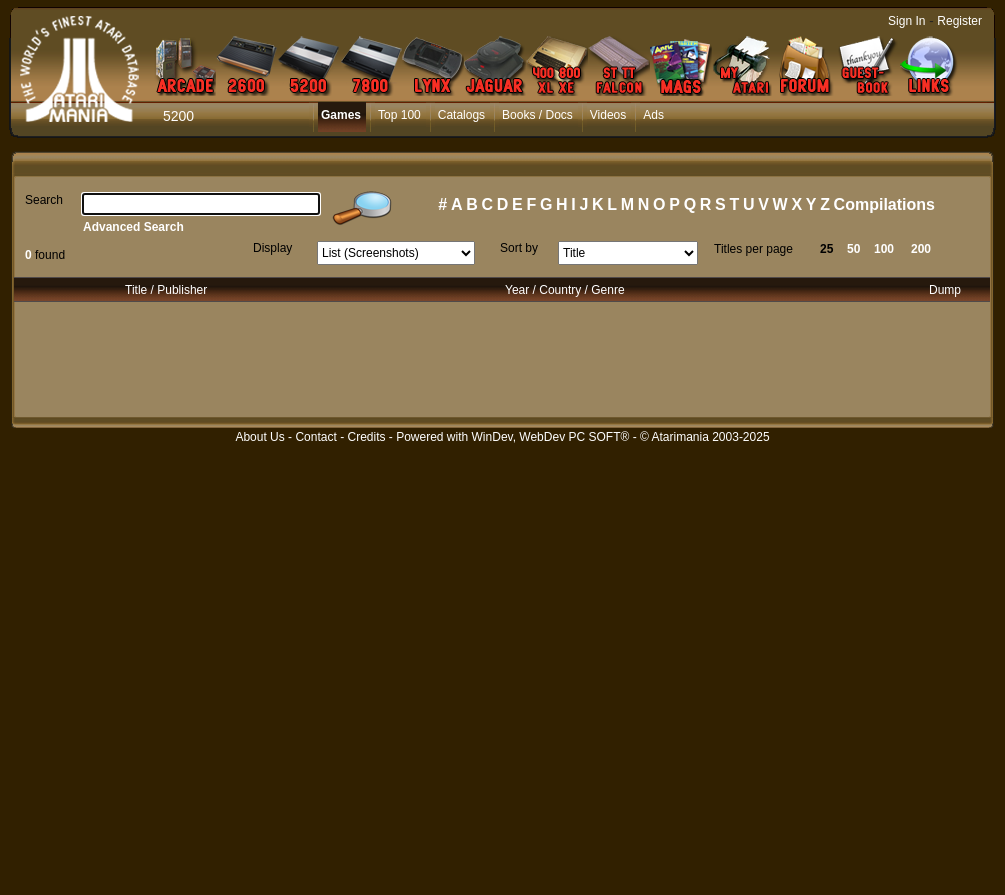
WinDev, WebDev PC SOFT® (551, 437)
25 (826, 249)
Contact (315, 437)
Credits (366, 437)
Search (44, 200)
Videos (608, 115)
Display (272, 248)
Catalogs (461, 115)
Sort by (519, 248)
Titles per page (753, 249)
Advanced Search (133, 227)
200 (921, 249)
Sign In (906, 21)
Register (959, 21)
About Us (259, 437)
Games (341, 115)
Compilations (884, 204)
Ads (653, 115)
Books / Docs (537, 115)
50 (853, 249)
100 (884, 249)
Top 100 (399, 115)
